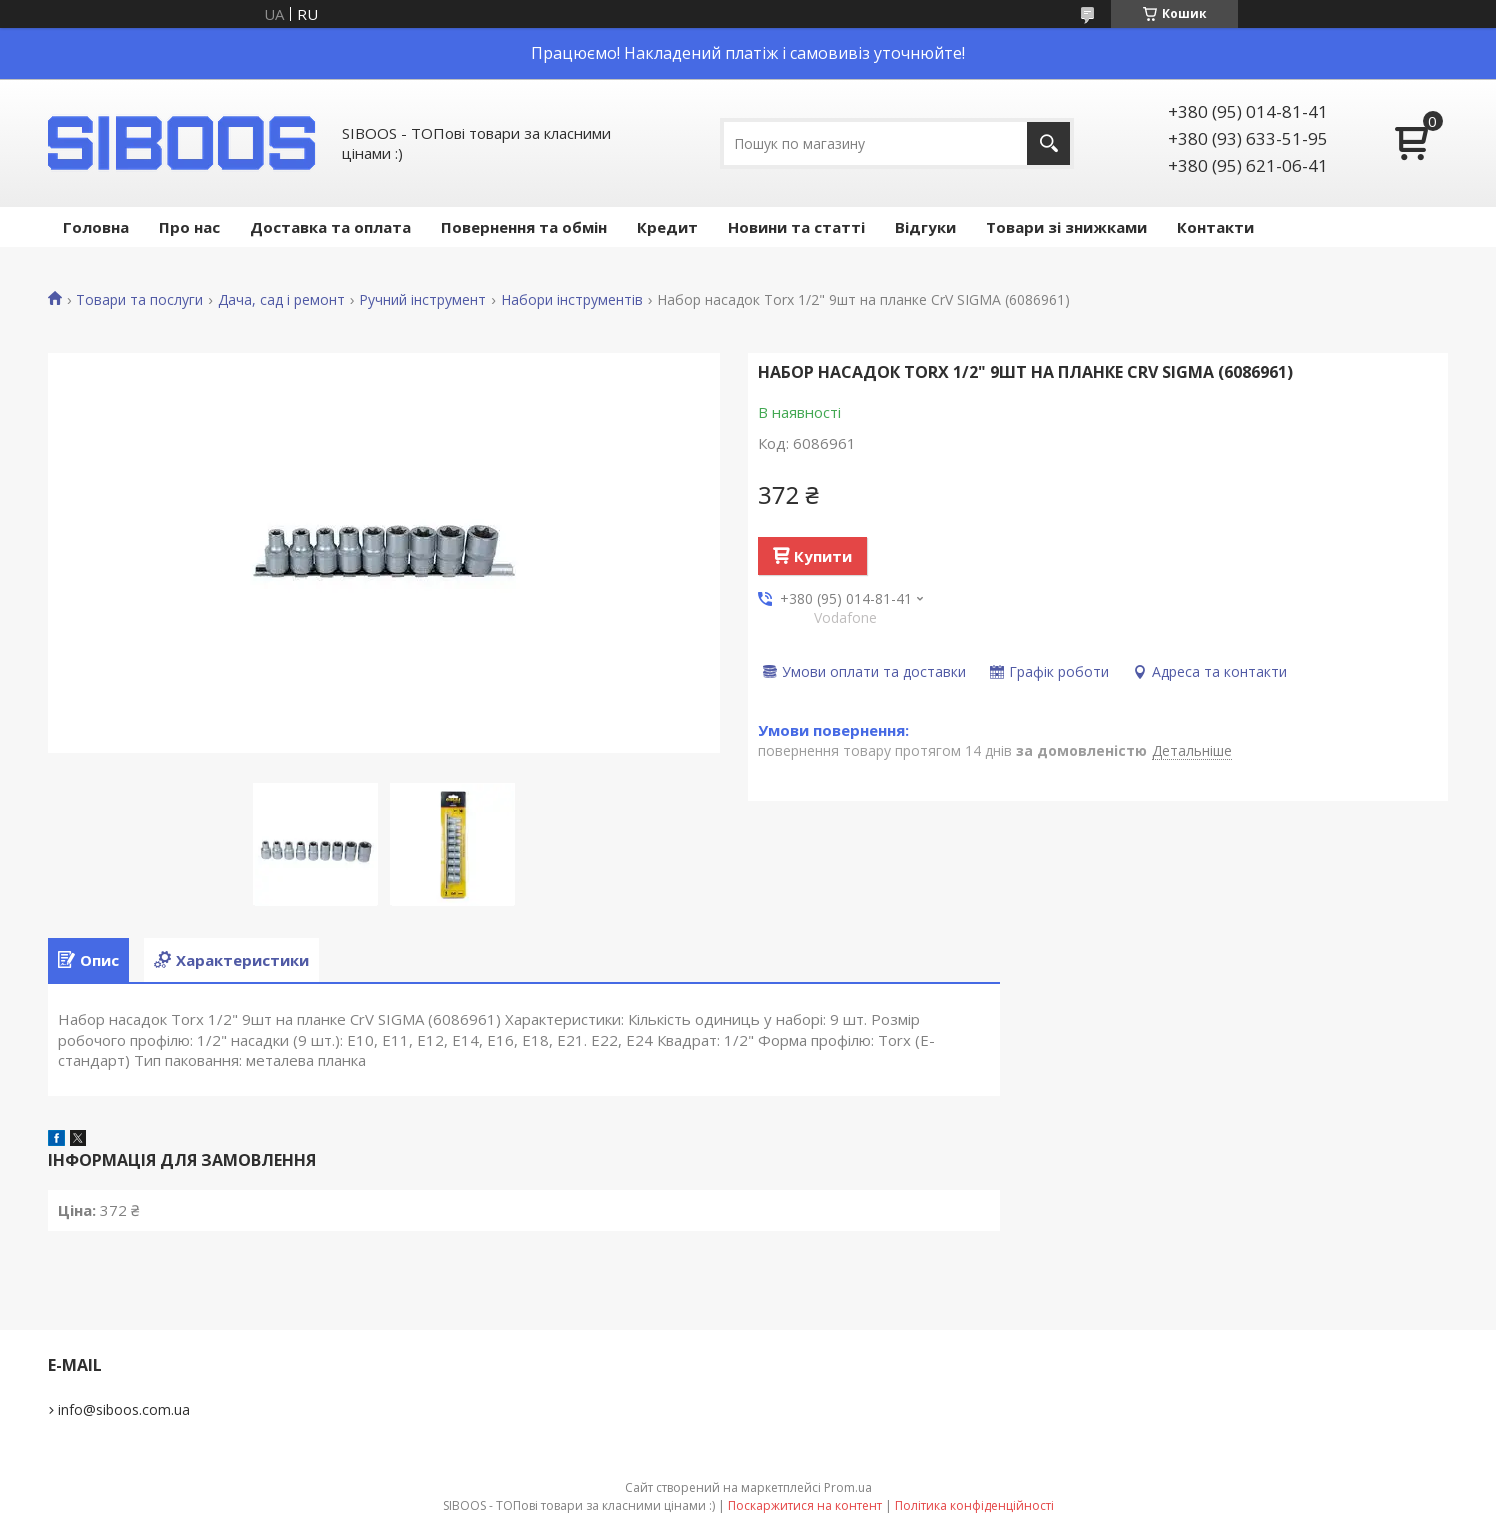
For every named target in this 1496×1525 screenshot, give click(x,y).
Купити (823, 556)
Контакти (1215, 227)
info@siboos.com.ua (124, 1409)
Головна (96, 227)
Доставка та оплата (330, 227)
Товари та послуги (139, 300)
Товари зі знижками (1066, 227)
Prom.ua (848, 1487)
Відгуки (925, 227)
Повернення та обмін (524, 227)
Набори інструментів (572, 300)
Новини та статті (796, 227)
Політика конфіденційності (974, 1505)
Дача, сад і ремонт (281, 300)
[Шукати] (1048, 143)
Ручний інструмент (422, 300)
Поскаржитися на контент (805, 1505)
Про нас (189, 227)
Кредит (667, 227)
